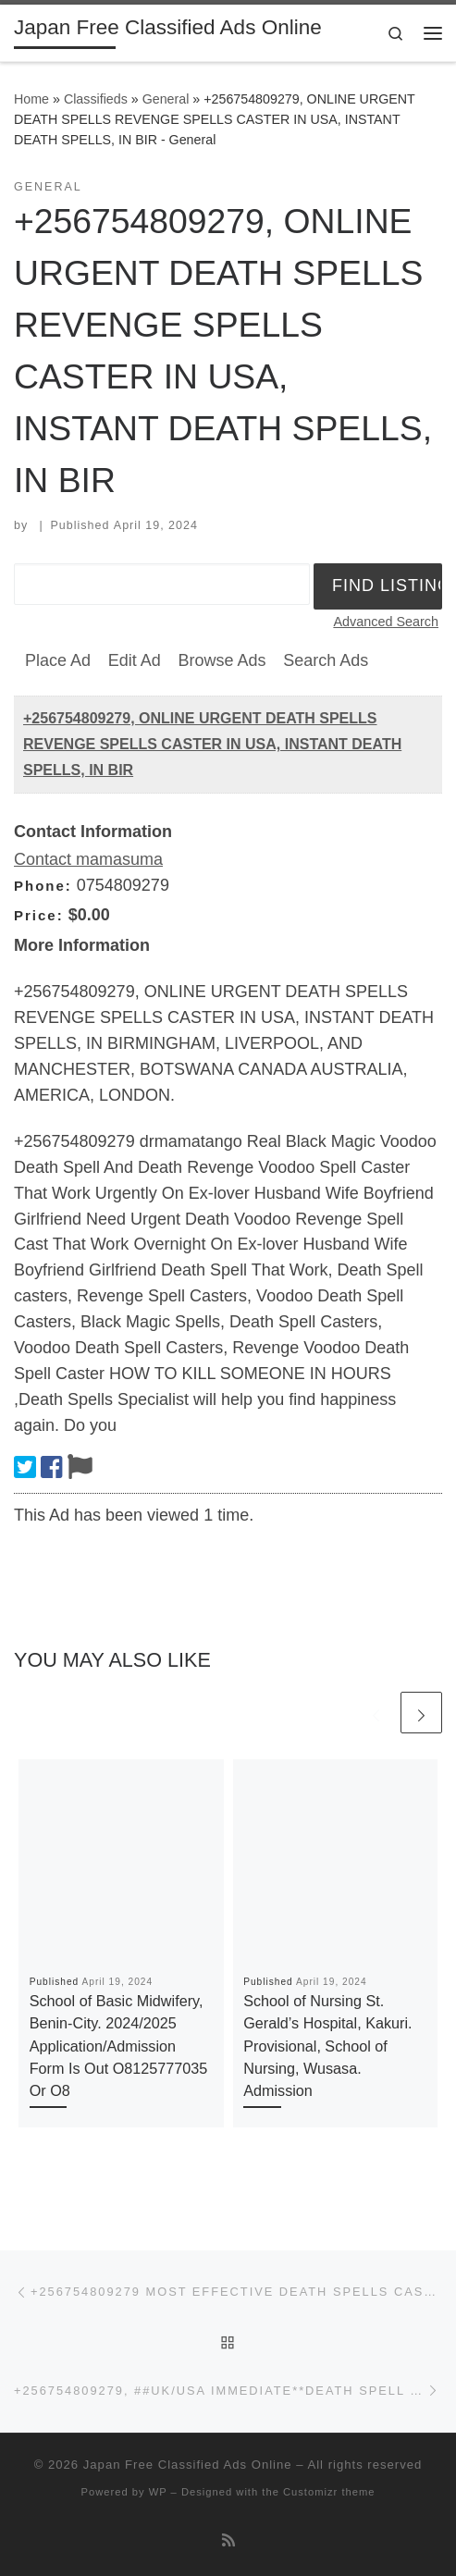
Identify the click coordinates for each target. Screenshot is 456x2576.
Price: (39, 915)
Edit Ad (134, 660)
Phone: (43, 886)
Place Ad (58, 660)
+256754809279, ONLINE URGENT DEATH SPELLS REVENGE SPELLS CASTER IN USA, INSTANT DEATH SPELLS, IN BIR (212, 744)
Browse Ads (221, 660)
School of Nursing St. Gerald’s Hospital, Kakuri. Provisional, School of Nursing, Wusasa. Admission (327, 2045)
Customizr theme (329, 2491)
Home (31, 99)
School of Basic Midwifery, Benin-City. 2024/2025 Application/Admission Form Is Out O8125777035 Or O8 (119, 2045)
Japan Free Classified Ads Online (187, 2464)
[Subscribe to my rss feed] (228, 2540)
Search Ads (325, 660)
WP (158, 2491)
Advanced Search (385, 621)
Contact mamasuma (88, 859)
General (166, 99)
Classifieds (96, 99)
